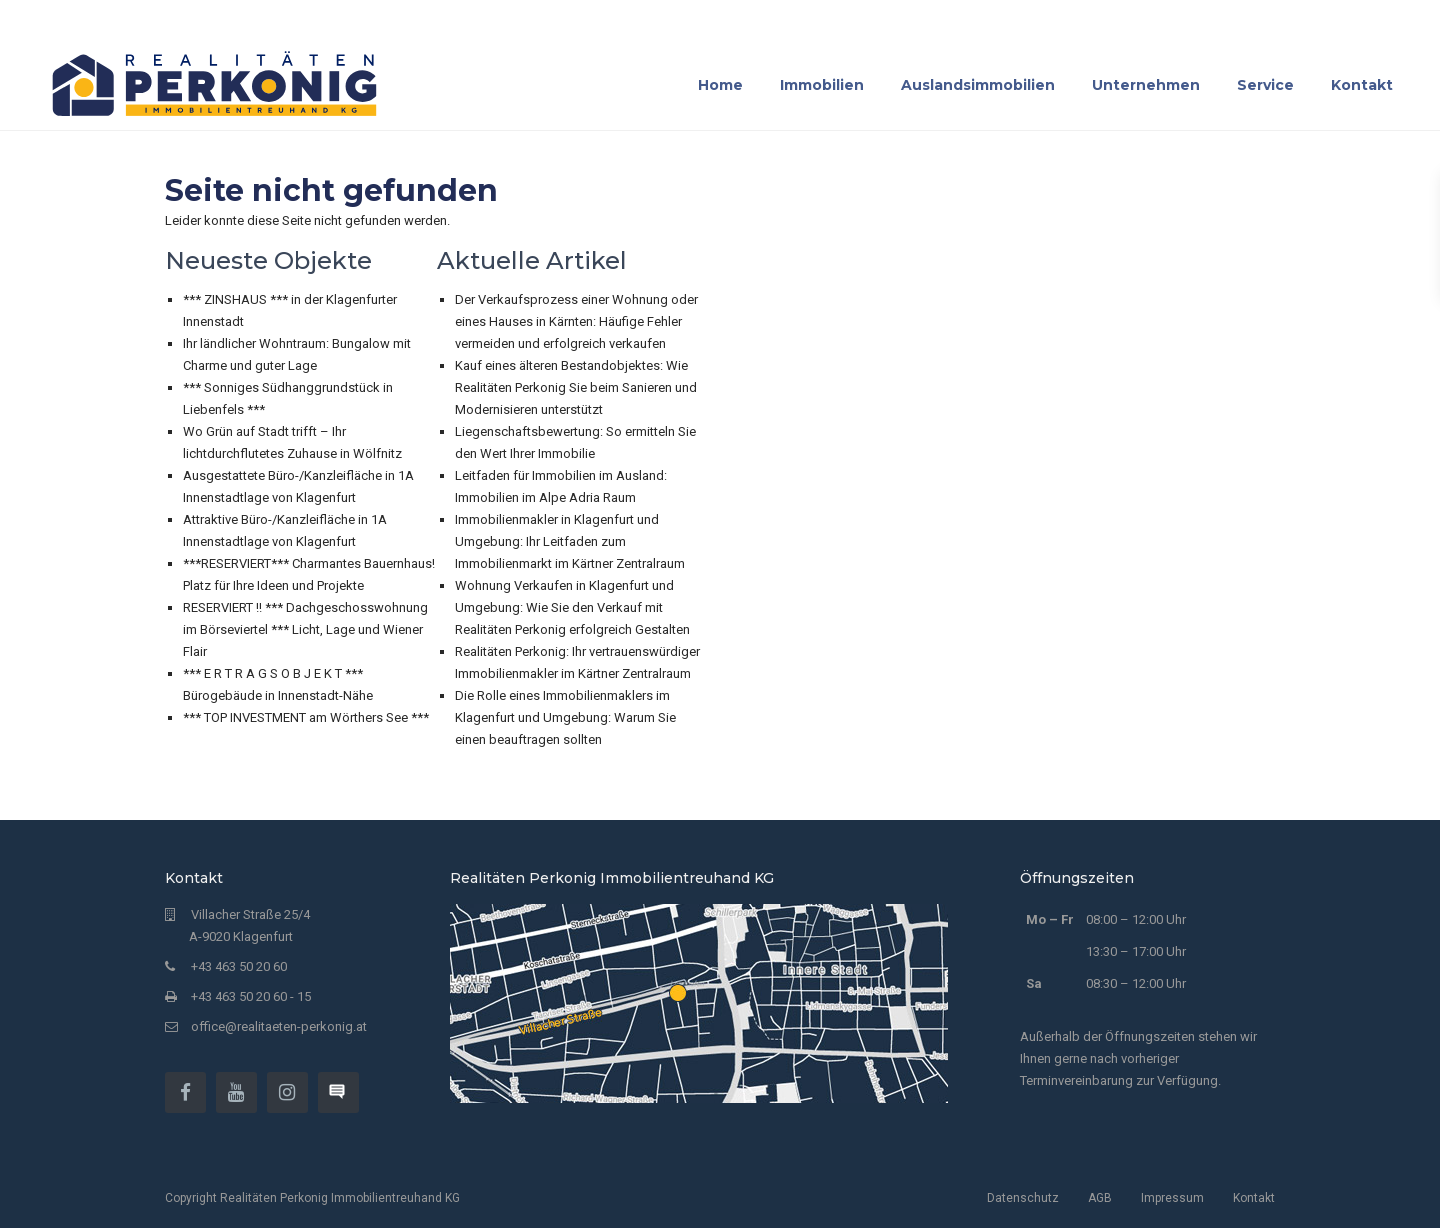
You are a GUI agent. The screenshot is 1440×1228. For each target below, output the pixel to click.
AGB (1100, 1198)
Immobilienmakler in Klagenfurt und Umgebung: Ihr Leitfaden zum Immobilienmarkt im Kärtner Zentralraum (570, 541)
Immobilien (822, 85)
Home (720, 85)
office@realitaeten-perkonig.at (279, 1026)
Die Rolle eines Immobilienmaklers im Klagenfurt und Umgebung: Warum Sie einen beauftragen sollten (565, 717)
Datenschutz (1023, 1198)
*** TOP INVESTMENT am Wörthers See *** (306, 717)
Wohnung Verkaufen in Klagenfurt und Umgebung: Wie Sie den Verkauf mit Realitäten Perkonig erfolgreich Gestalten (572, 607)
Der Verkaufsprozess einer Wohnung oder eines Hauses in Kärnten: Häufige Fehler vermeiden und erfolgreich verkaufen (576, 321)
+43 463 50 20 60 (239, 966)
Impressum (1172, 1198)
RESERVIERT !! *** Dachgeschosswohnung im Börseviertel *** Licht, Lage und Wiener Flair (305, 629)
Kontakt (1362, 85)
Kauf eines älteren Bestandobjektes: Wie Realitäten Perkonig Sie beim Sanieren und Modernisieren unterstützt (576, 387)
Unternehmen (1146, 85)
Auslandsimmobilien (978, 85)
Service (1265, 85)
